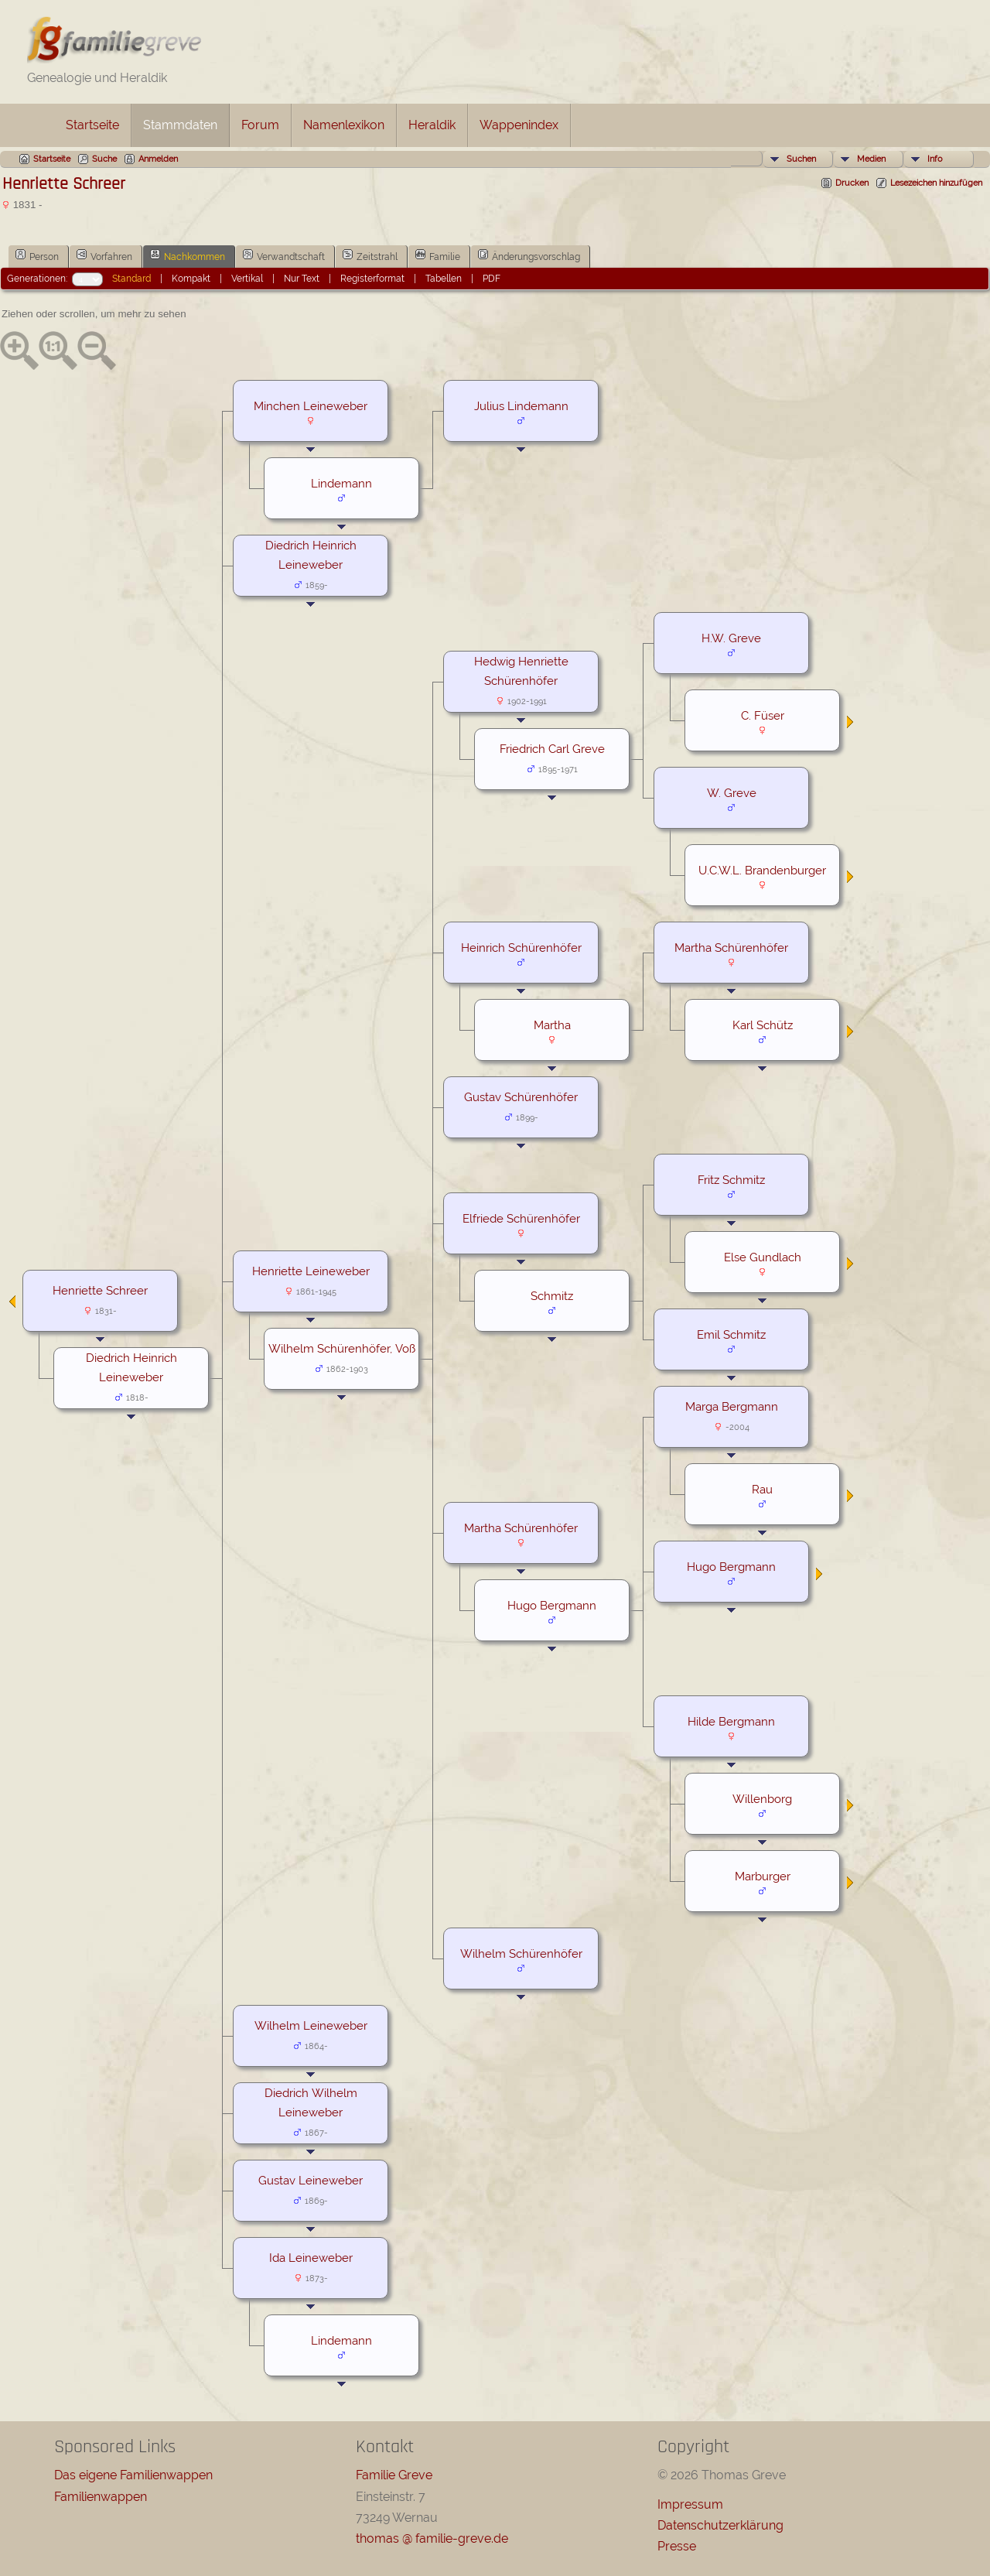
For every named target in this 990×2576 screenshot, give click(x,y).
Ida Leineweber (311, 2257)
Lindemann (341, 483)
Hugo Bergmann (731, 1566)
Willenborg (762, 1798)
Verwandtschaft (284, 255)
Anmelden (158, 159)
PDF (491, 278)
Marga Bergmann (731, 1406)
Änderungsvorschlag (529, 255)
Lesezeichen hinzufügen (936, 183)
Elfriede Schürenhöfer (521, 1218)
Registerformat (372, 278)
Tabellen (443, 278)
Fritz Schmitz (731, 1179)
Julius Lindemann (521, 405)
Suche (104, 159)
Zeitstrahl (370, 255)
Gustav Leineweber (310, 2180)
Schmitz (552, 1295)
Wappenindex (519, 125)
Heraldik (432, 125)
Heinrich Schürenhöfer (521, 947)
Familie (437, 255)
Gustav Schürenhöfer (521, 1096)
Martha (552, 1024)
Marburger (762, 1876)
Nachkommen (187, 255)
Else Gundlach (762, 1257)
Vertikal (247, 278)
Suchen (801, 159)
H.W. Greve (731, 638)
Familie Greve (394, 2475)
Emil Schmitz (731, 1334)
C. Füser (762, 715)
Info (935, 159)
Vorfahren (104, 255)
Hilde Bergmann (731, 1721)
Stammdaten (180, 125)
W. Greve (731, 792)
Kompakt (191, 278)
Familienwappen (100, 2496)
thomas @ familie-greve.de (432, 2538)
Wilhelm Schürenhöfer (521, 1953)
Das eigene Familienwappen (133, 2475)
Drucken (852, 183)
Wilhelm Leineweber (310, 2025)
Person (37, 255)
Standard (131, 278)
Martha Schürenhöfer (731, 947)
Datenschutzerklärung (720, 2525)
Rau (762, 1489)
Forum (260, 125)
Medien (871, 159)
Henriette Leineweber (311, 1271)
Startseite (92, 125)
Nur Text (301, 278)
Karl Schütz (762, 1024)
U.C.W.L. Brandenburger (762, 870)
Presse (676, 2546)
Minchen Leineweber (310, 405)
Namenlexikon (343, 125)
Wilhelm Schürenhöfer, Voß (341, 1348)
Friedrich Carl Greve (552, 748)
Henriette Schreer (100, 1290)
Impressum (690, 2504)
